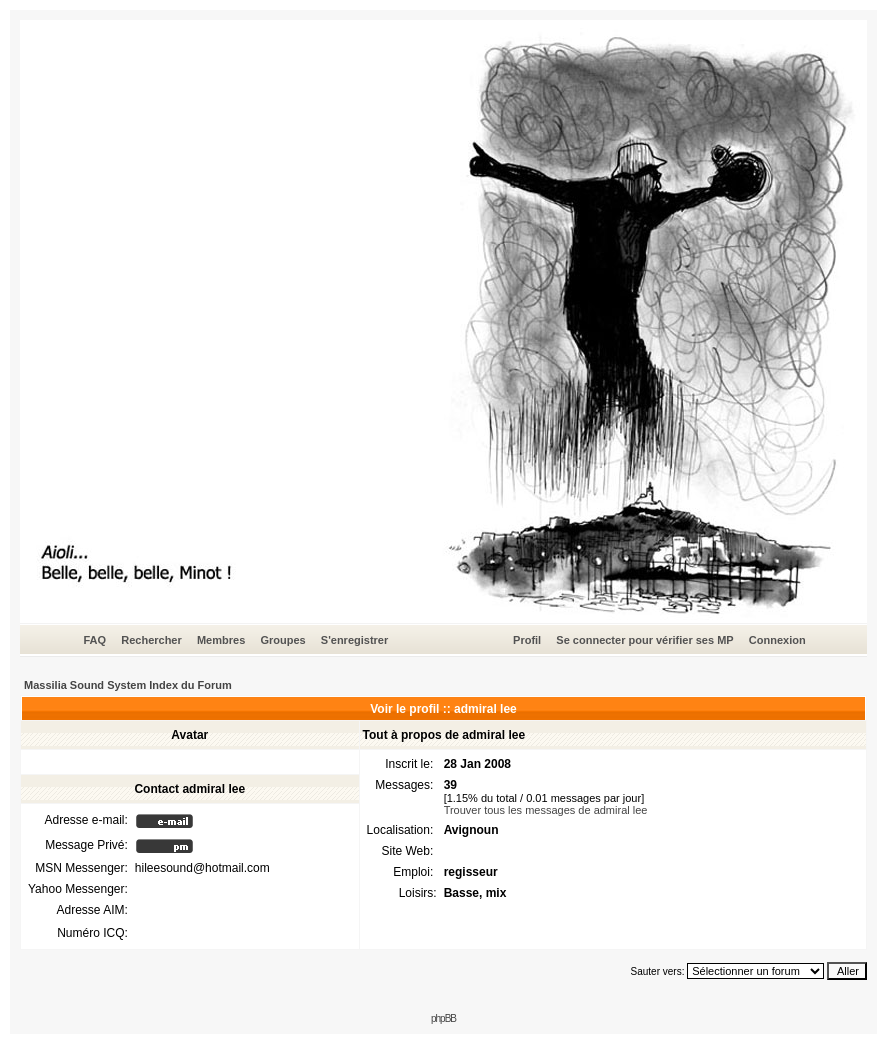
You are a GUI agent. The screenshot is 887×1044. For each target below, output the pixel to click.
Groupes (282, 640)
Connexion (777, 640)
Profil (527, 640)
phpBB (443, 1018)
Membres (221, 640)
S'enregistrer (354, 640)
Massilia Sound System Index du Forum (128, 685)
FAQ (94, 640)
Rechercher (151, 640)
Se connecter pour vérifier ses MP (644, 640)
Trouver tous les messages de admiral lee (546, 810)
